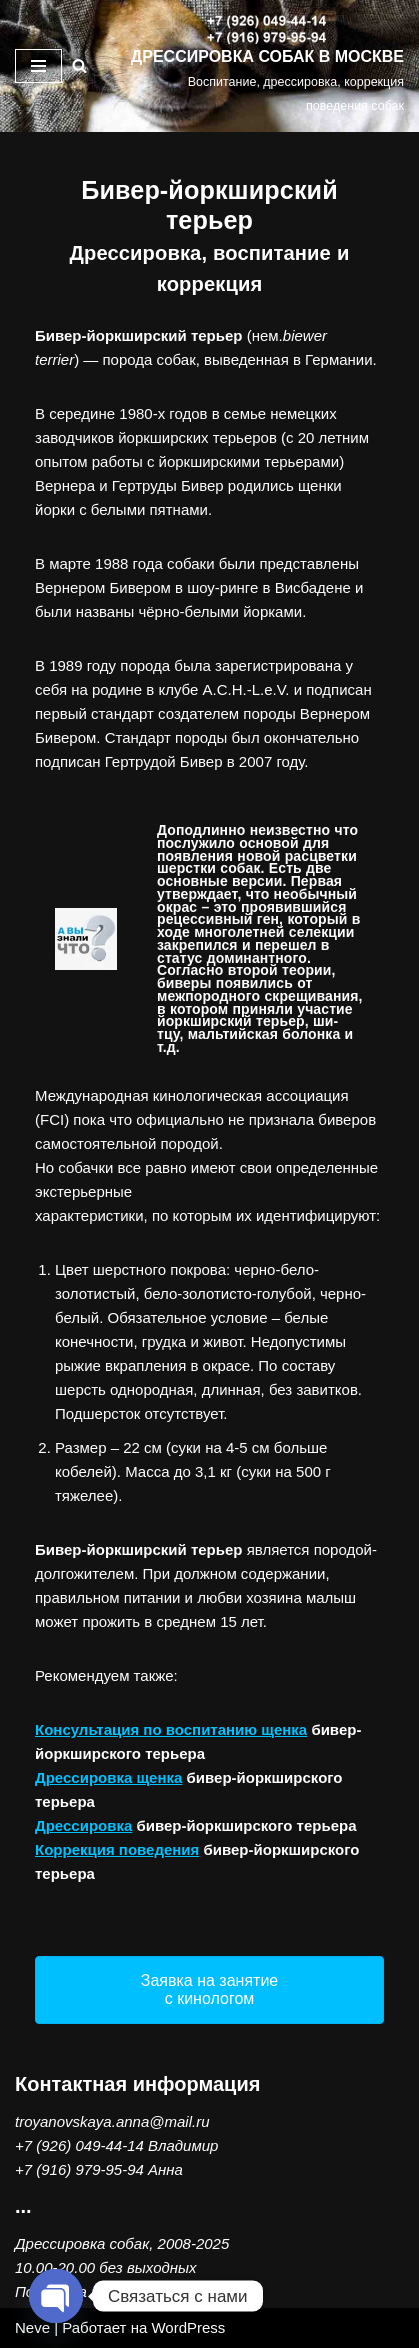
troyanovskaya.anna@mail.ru (112, 2121)
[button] (209, 1990)
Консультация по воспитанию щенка (171, 1729)
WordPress (188, 2327)
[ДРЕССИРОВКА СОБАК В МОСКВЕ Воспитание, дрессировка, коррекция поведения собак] (265, 66)
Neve (32, 2327)
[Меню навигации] (38, 66)
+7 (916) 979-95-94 (79, 2169)
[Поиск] (79, 65)
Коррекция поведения (117, 1849)
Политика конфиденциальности (131, 2291)
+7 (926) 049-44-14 (79, 2145)
